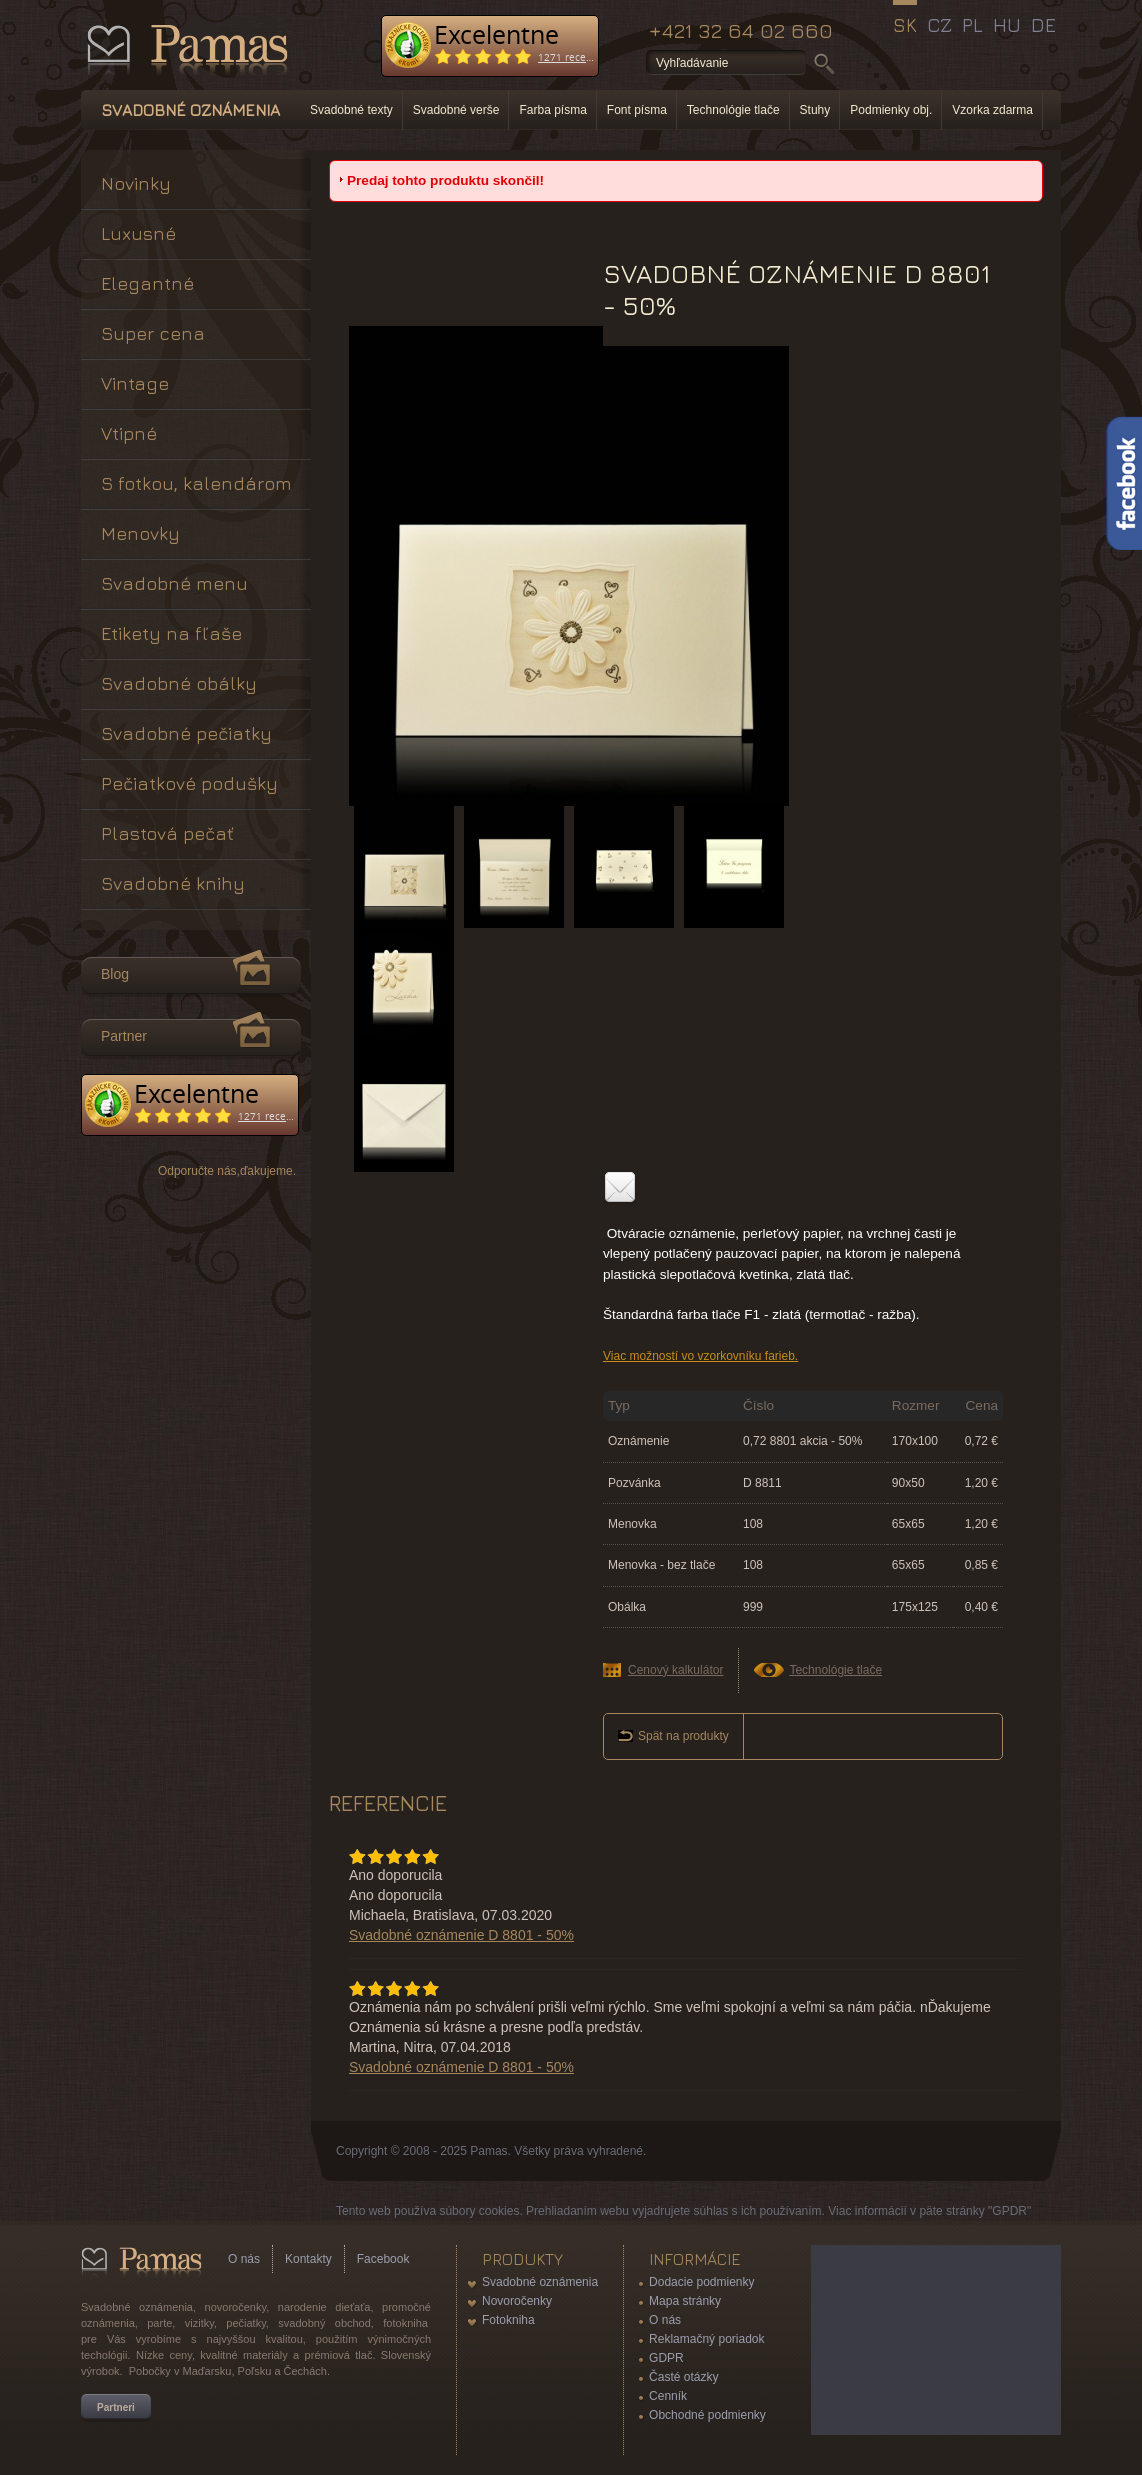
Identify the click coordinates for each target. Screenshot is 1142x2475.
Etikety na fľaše (171, 633)
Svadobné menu (174, 583)
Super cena (153, 333)
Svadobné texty (351, 110)
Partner (124, 1036)
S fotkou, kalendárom (196, 483)
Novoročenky (517, 2301)
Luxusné (138, 233)
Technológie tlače (733, 110)
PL (972, 25)
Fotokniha (508, 2320)
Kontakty (308, 2259)
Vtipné (129, 433)
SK (905, 25)
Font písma (637, 110)
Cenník (668, 2396)
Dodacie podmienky (701, 2282)
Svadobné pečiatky (186, 733)
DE (1043, 25)
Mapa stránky (685, 2301)
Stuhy (815, 110)
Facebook (383, 2259)
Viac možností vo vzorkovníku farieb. (700, 1356)
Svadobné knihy (173, 883)
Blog (115, 974)
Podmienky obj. (891, 110)
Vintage (135, 383)
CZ (939, 25)
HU (1007, 25)
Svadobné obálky (179, 683)
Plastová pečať (167, 833)
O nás (244, 2259)
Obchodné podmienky (707, 2415)
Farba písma (552, 110)
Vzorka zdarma (992, 110)
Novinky (136, 183)
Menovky (140, 533)
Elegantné (147, 283)
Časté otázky (683, 2377)
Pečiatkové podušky (189, 783)
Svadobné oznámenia (540, 2282)
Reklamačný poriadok (706, 2339)
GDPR (666, 2358)
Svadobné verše (456, 110)
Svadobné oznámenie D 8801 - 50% (461, 1935)
